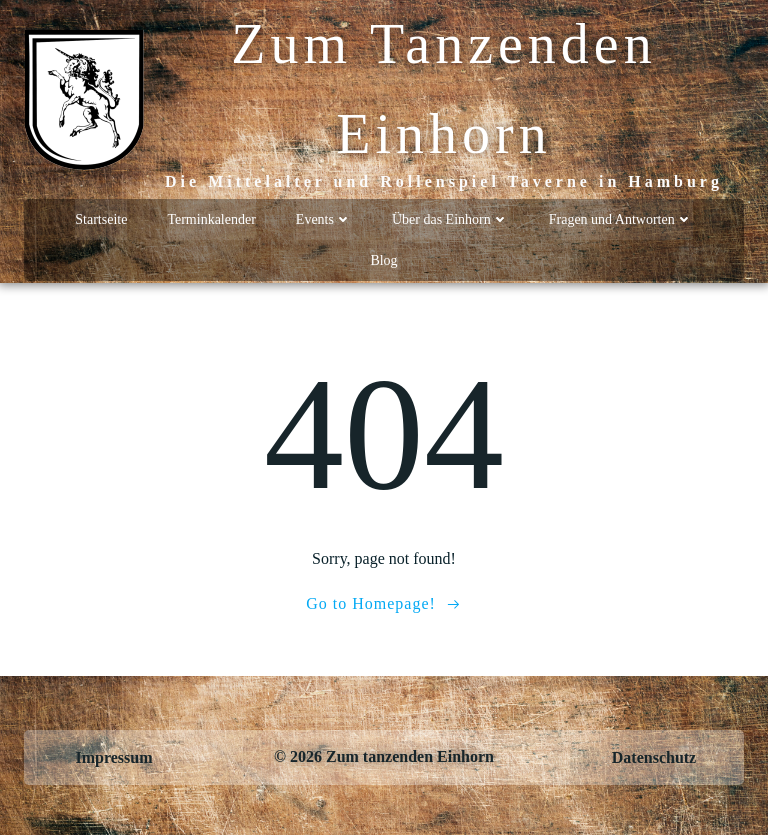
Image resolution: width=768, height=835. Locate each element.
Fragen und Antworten (621, 219)
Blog (383, 260)
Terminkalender (211, 219)
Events (324, 219)
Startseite (101, 219)
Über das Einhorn (450, 219)
